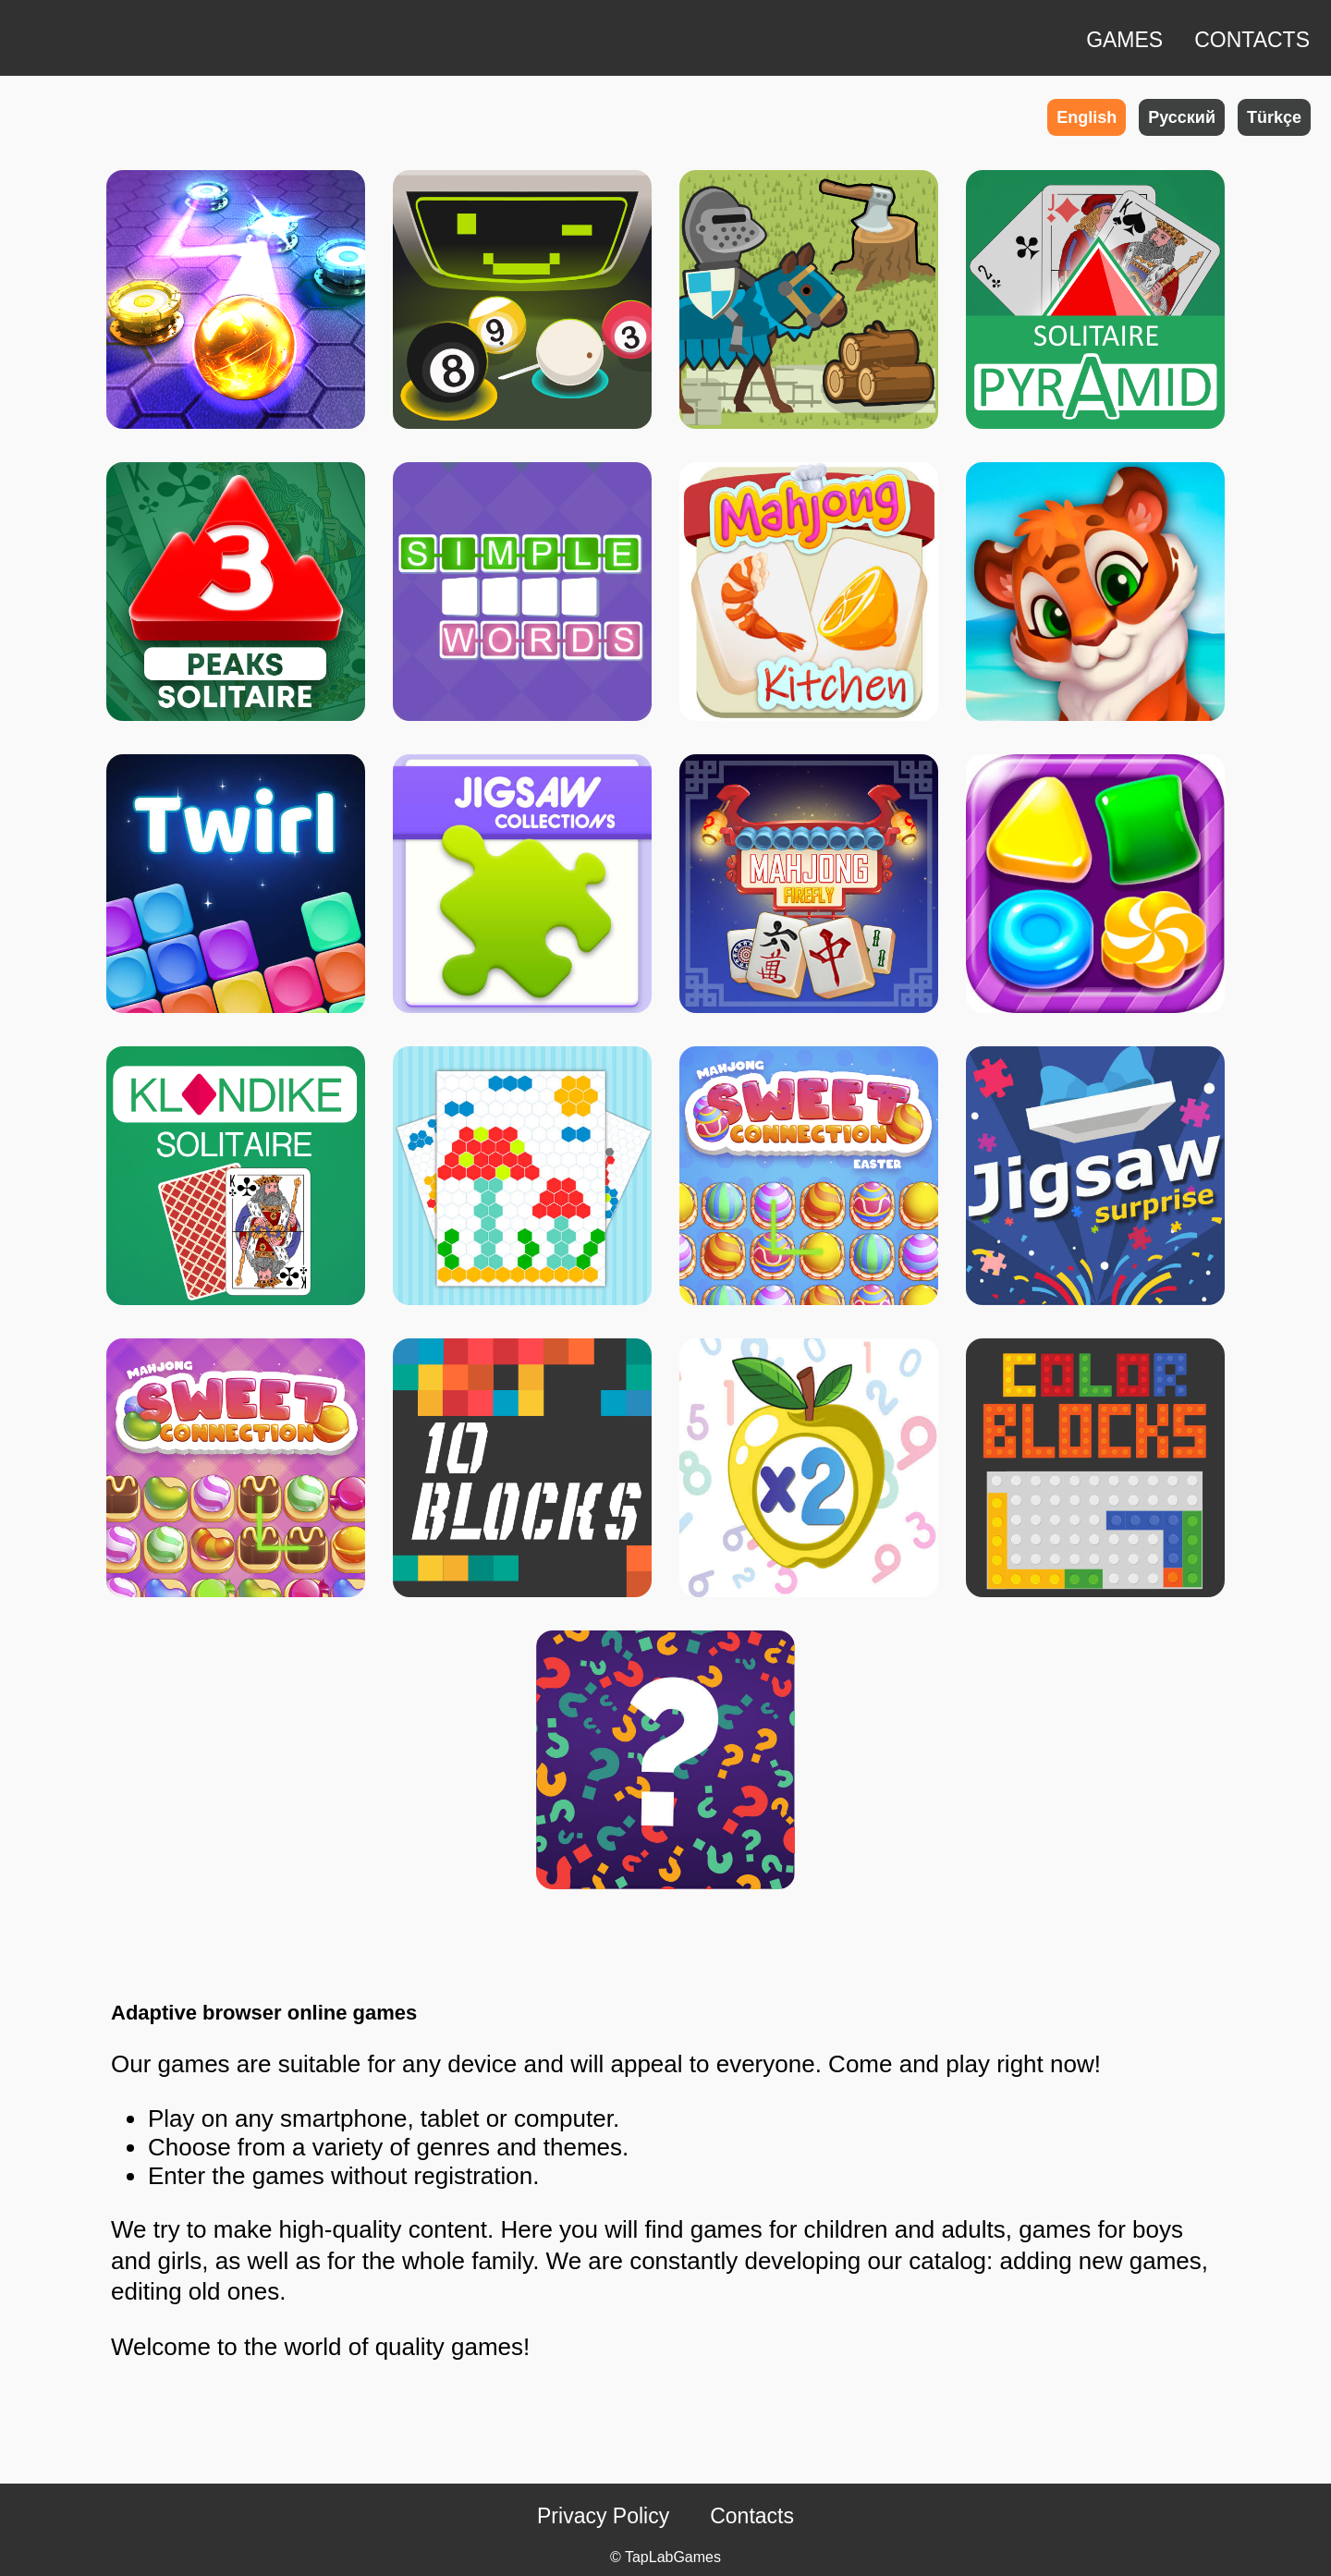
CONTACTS (1252, 40)
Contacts (752, 2516)
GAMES (1124, 40)
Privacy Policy (603, 2516)
